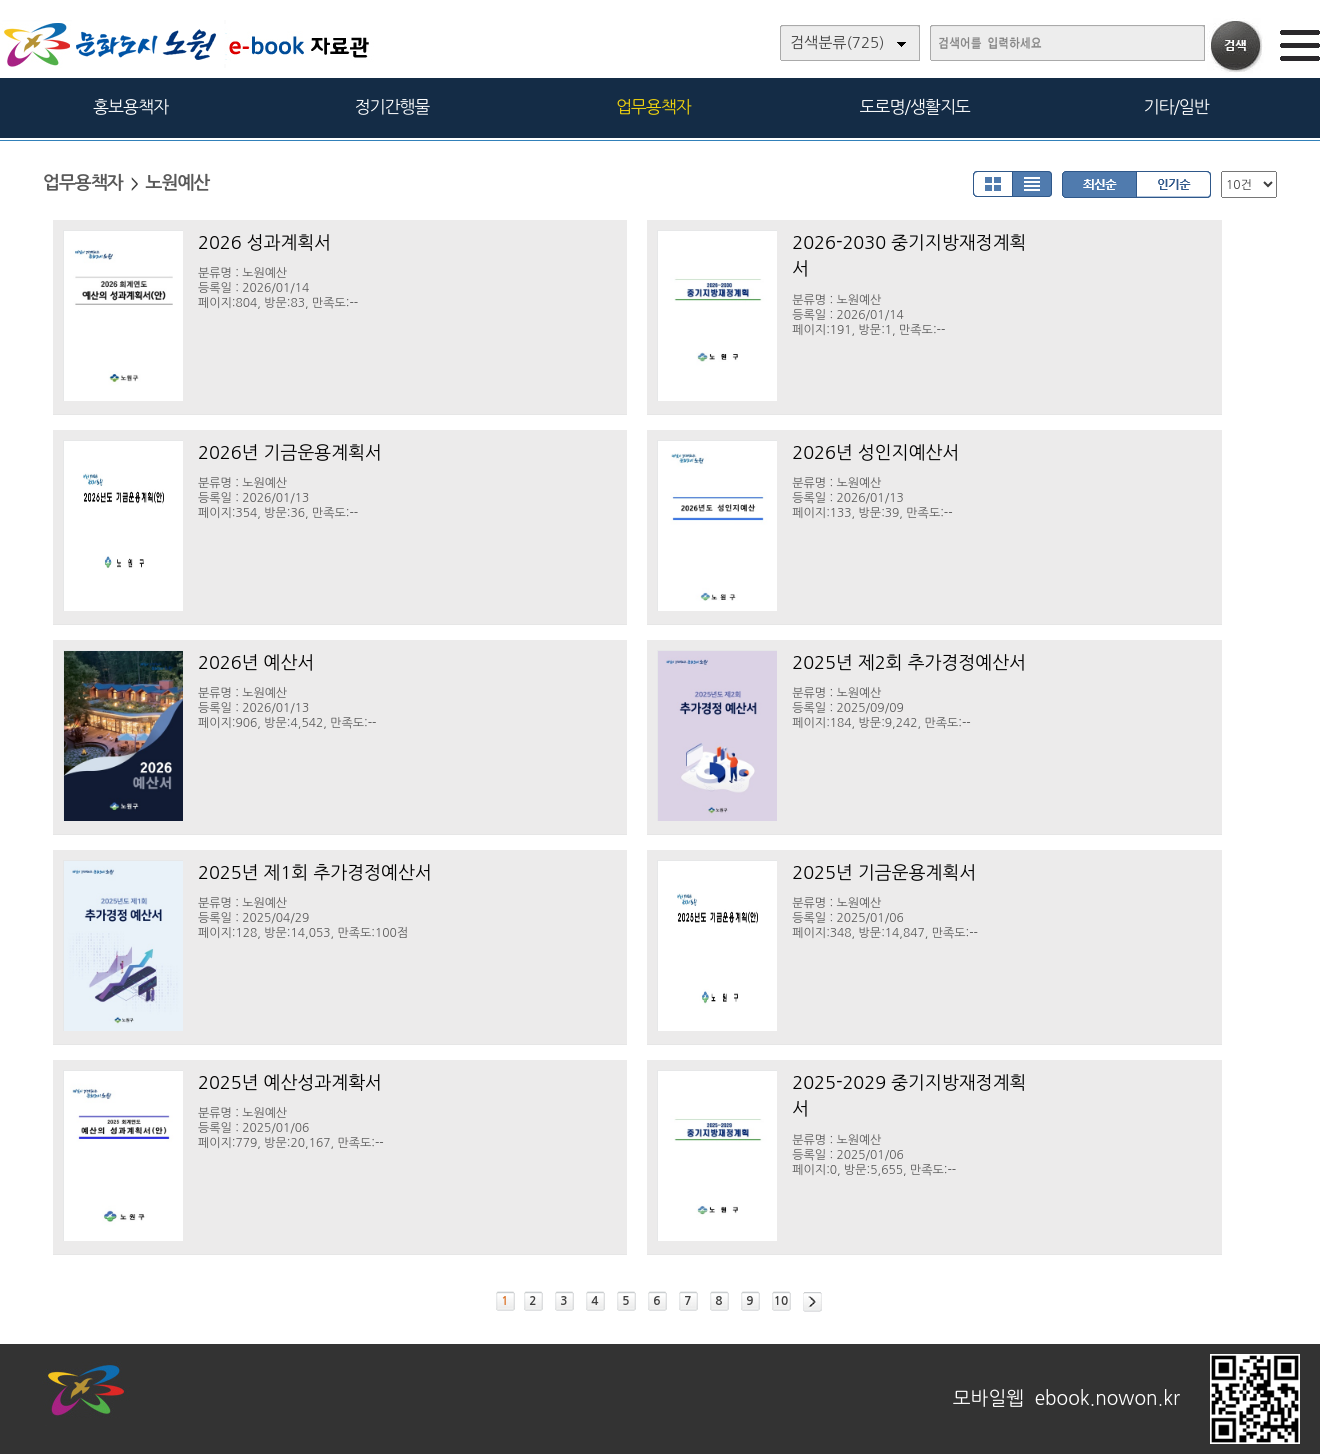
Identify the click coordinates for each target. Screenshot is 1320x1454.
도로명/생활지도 (915, 106)
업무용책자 (653, 106)
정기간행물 (392, 106)
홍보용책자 (130, 106)
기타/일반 (1175, 106)
